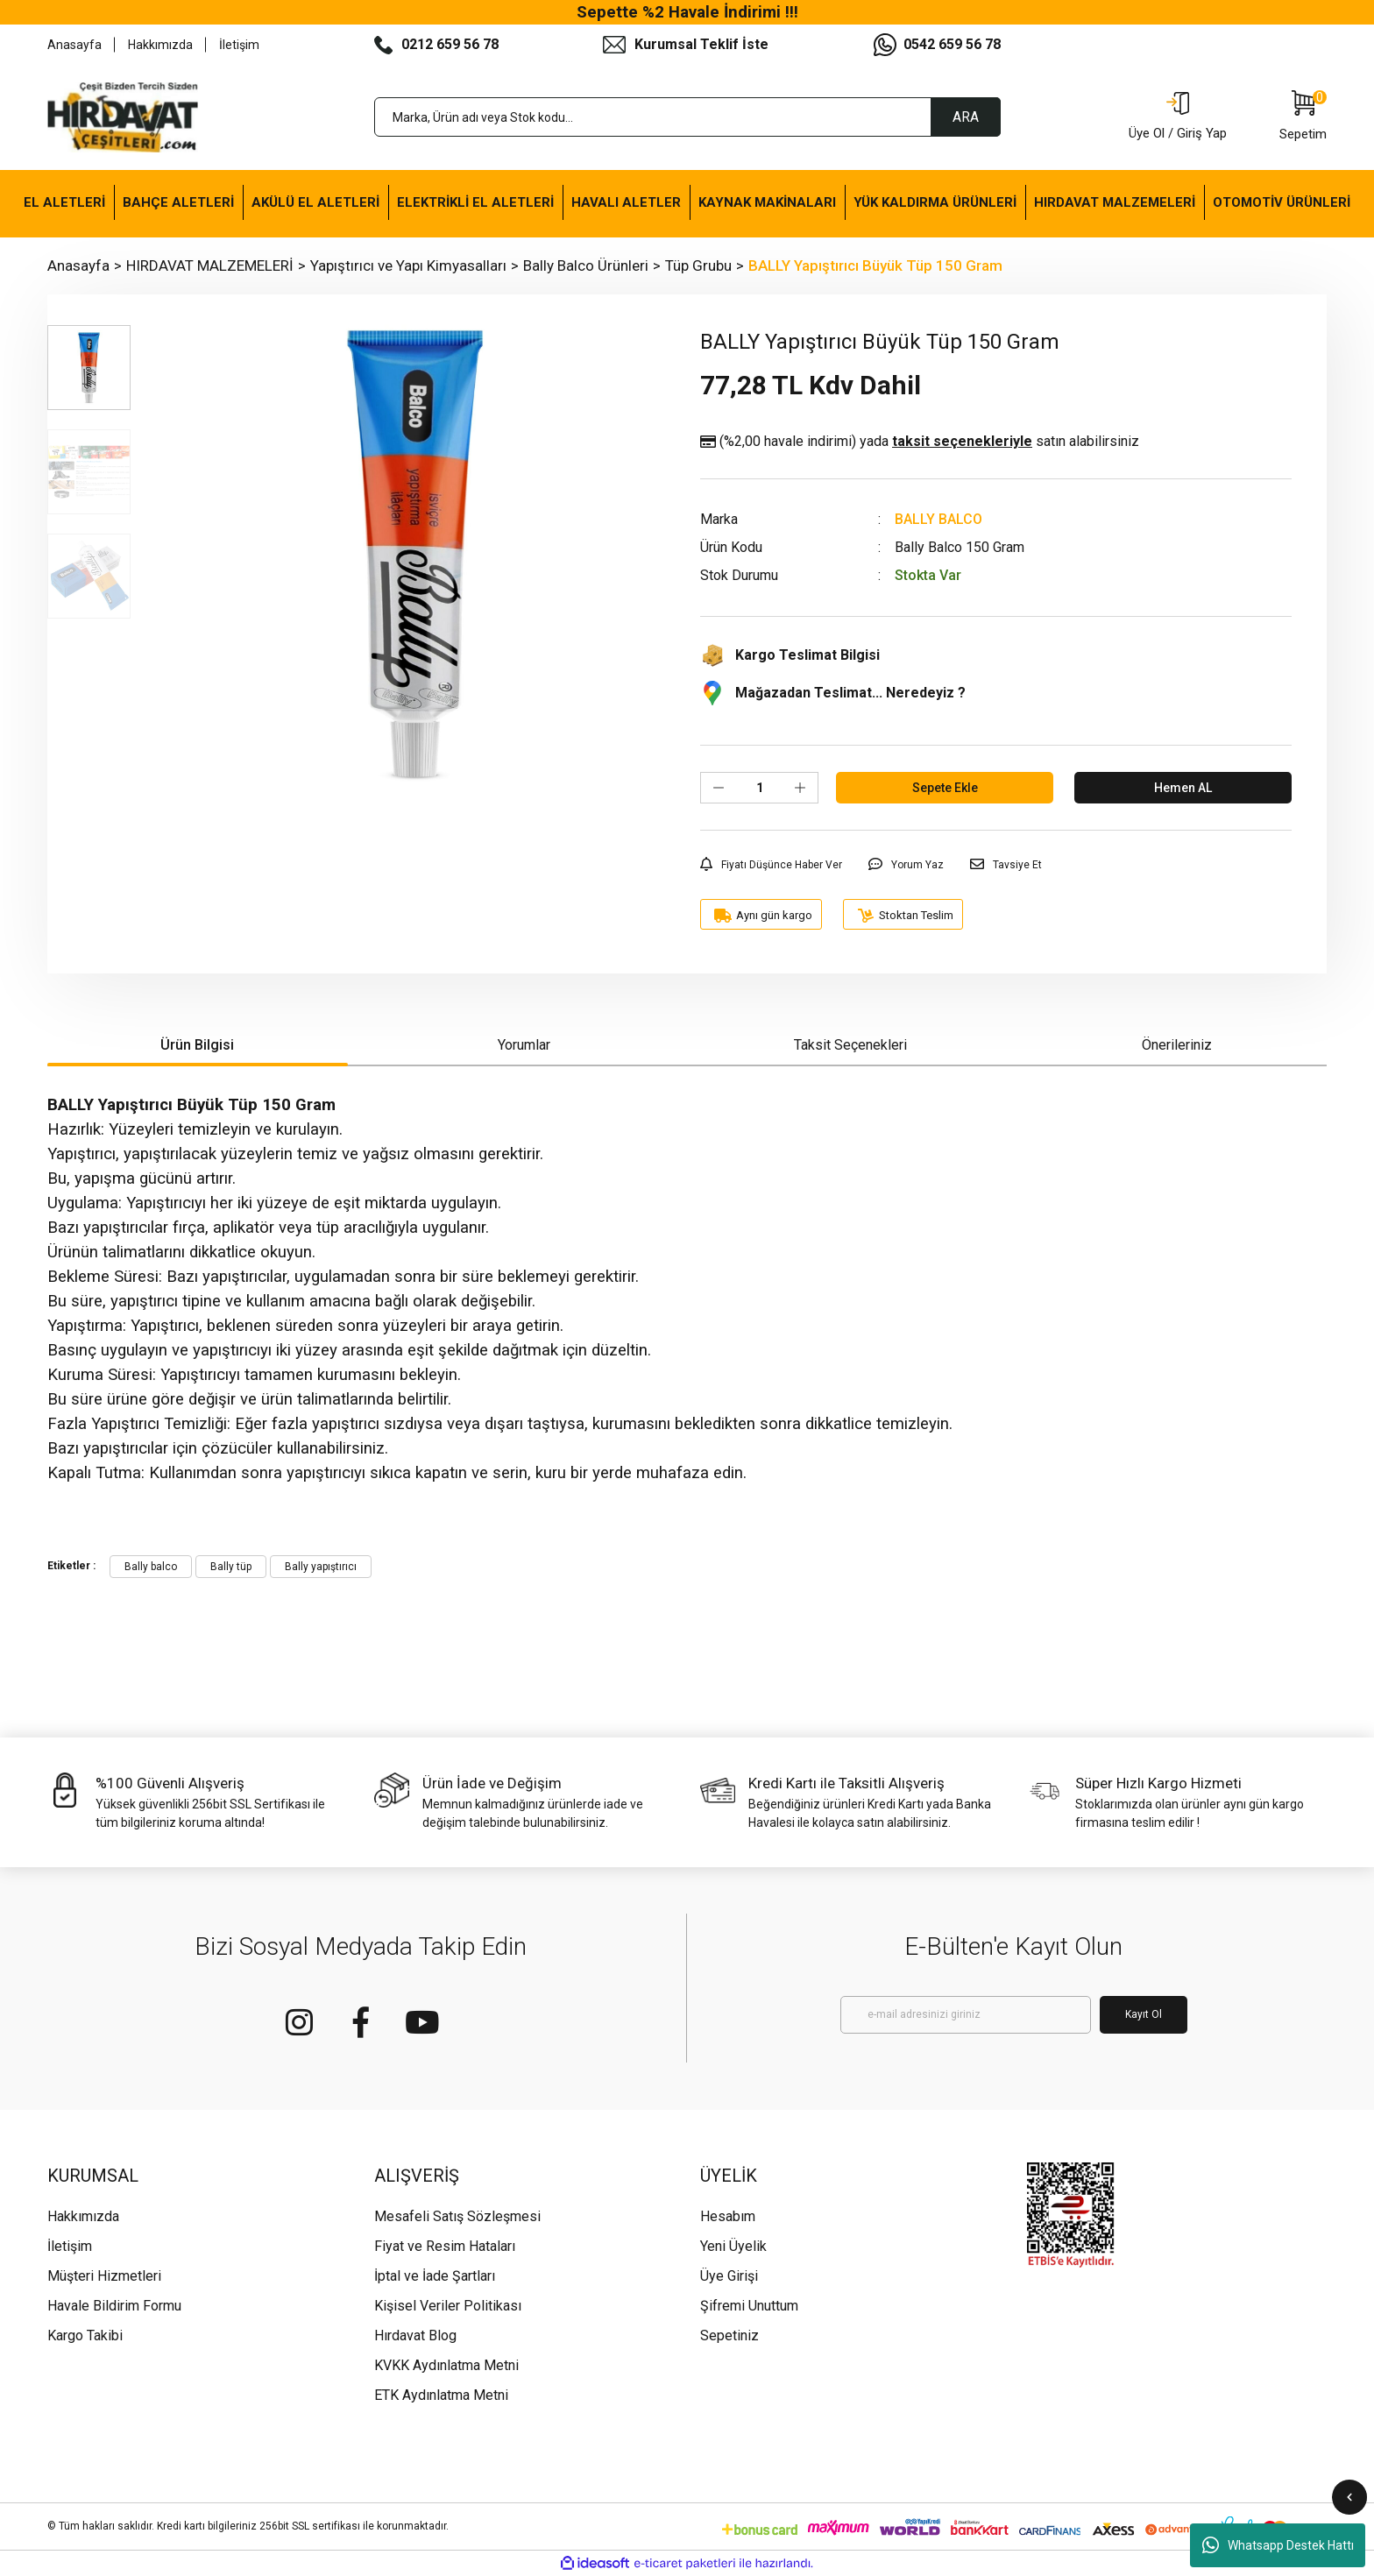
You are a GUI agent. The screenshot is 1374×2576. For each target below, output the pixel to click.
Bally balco (150, 1566)
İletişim (239, 45)
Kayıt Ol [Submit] (1143, 2014)
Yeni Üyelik (733, 2246)
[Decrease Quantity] (718, 788)
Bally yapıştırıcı (321, 1566)
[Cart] (1303, 117)
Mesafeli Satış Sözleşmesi (457, 2216)
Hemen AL (1183, 788)
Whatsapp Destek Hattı (1278, 2545)
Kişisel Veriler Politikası (447, 2305)
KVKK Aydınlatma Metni (446, 2365)
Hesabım (727, 2216)
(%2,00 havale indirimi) (919, 441)
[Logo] (122, 117)
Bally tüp (230, 1566)
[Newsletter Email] (965, 2015)
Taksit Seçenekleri (850, 1045)
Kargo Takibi (85, 2335)
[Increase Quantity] (800, 788)
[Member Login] (1178, 117)
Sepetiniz (729, 2335)
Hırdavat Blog (415, 2335)
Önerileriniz (1177, 1045)
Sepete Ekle (945, 788)
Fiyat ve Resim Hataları (444, 2246)
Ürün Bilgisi (197, 1045)
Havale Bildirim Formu (114, 2305)
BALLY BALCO (938, 519)
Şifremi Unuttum (749, 2305)
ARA (966, 117)
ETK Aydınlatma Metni (441, 2395)
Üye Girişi (729, 2276)
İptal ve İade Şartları (434, 2276)
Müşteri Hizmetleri (104, 2276)
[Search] (687, 117)
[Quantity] (759, 788)
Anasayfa (74, 45)
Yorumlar (524, 1045)
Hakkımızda (160, 45)
